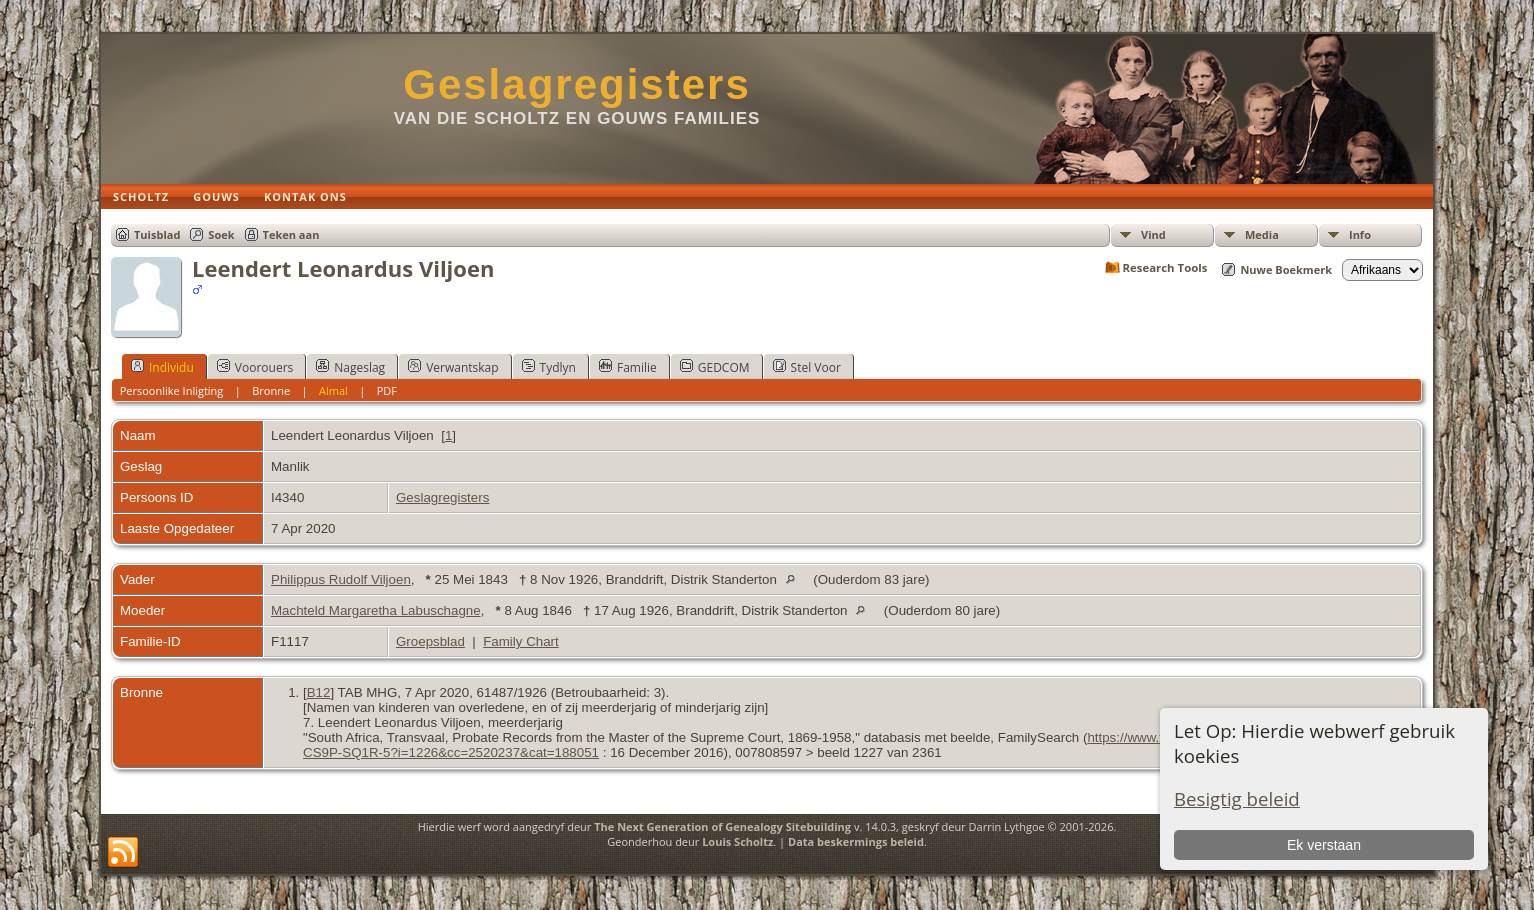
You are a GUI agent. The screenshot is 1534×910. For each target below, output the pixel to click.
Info (1360, 234)
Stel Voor (807, 367)
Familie (628, 367)
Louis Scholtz (737, 841)
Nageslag (350, 367)
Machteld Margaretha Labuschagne (376, 610)
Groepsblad (430, 641)
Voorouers (255, 367)
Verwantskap (453, 367)
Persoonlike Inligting (172, 390)
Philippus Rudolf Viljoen (341, 579)
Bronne (271, 390)
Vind (1153, 234)
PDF (387, 390)
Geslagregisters (577, 84)
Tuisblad (157, 234)
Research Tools (1165, 267)
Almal (333, 390)
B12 (319, 692)
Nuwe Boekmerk (1286, 269)
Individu (162, 367)
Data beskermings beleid (856, 841)
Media (1262, 234)
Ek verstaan (1324, 845)
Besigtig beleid (1237, 798)
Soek (221, 234)
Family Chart (521, 641)
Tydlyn (549, 367)
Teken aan (291, 234)
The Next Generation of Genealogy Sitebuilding (722, 826)
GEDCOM (715, 367)
